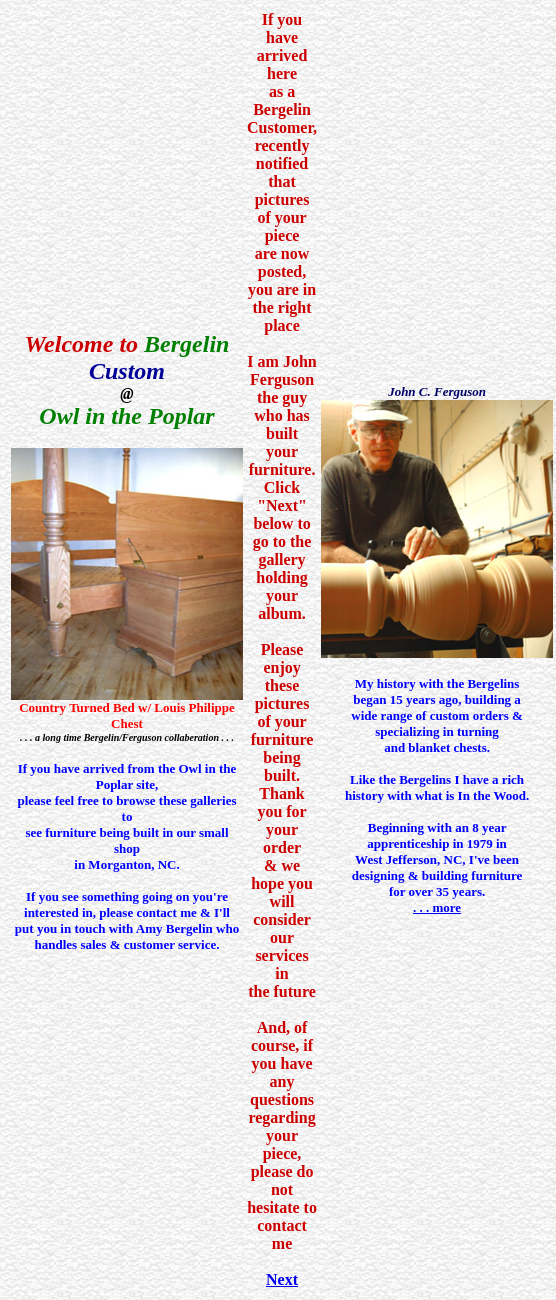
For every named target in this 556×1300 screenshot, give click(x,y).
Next (282, 1279)
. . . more (437, 907)
